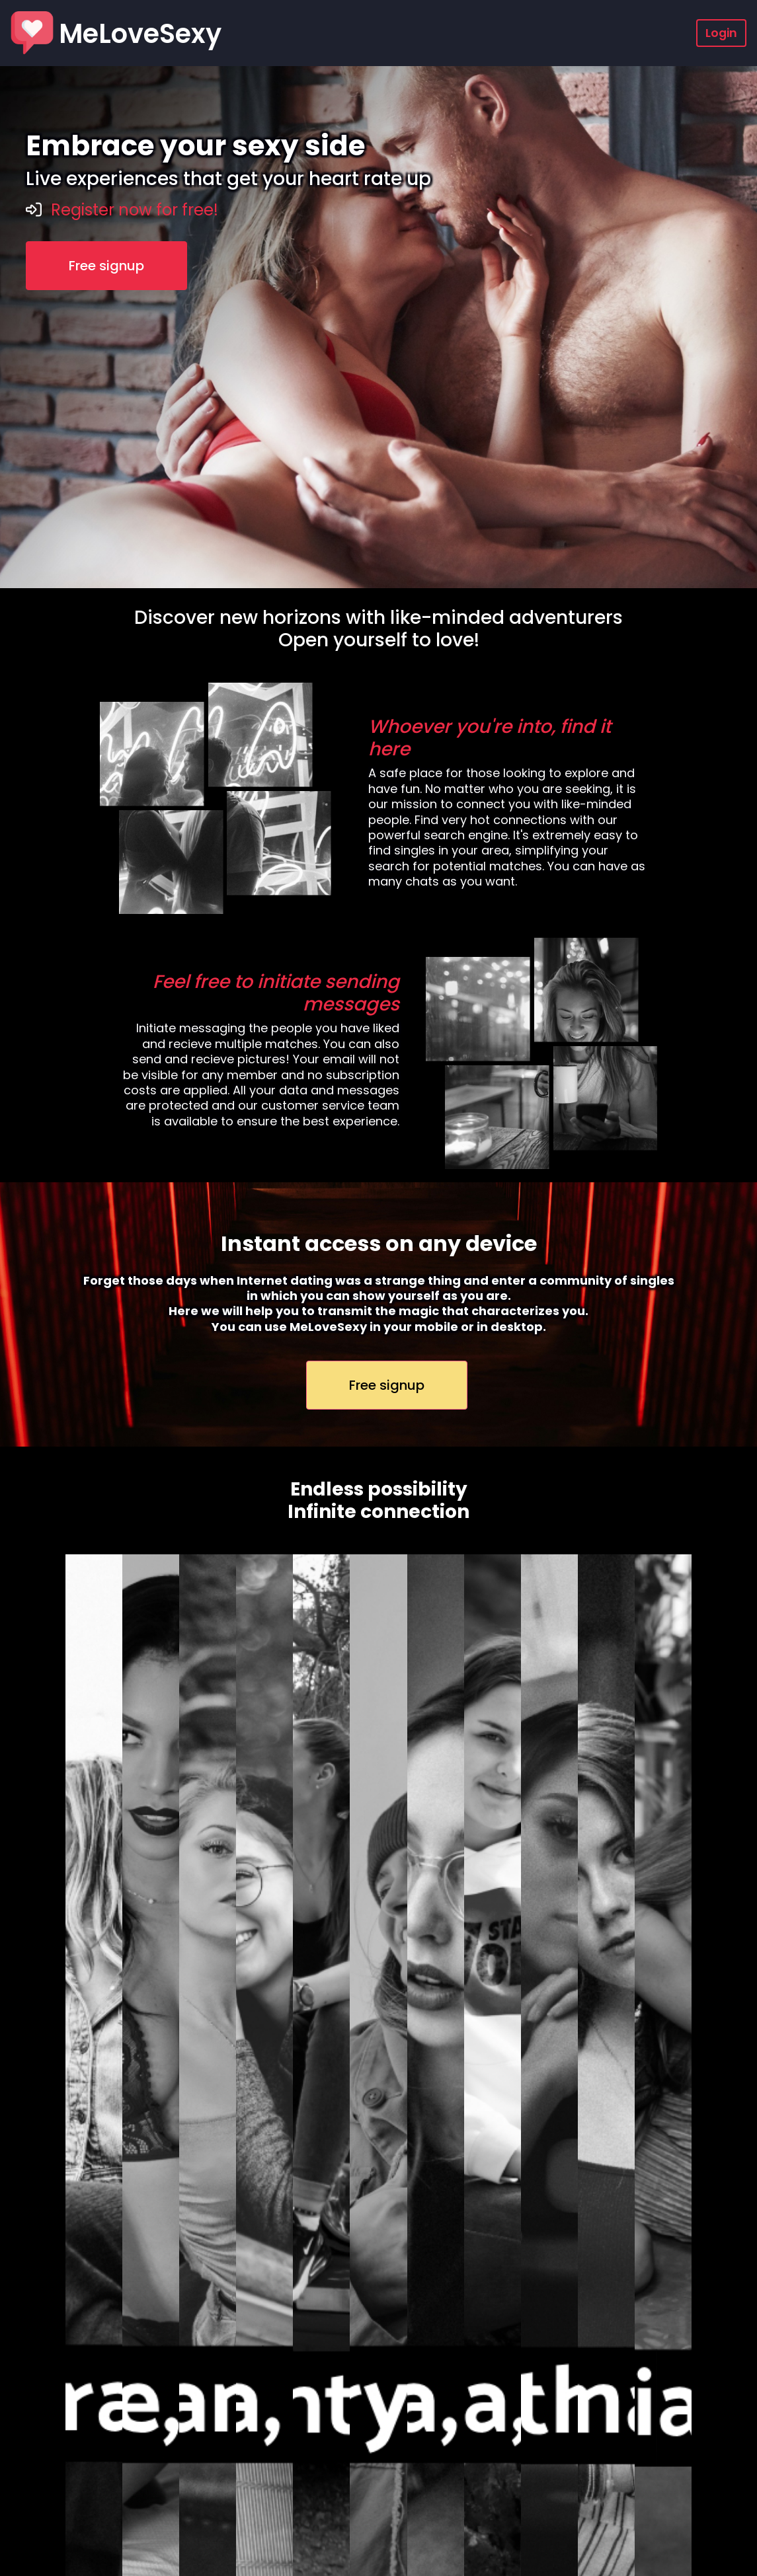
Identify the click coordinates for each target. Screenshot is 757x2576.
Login (721, 33)
